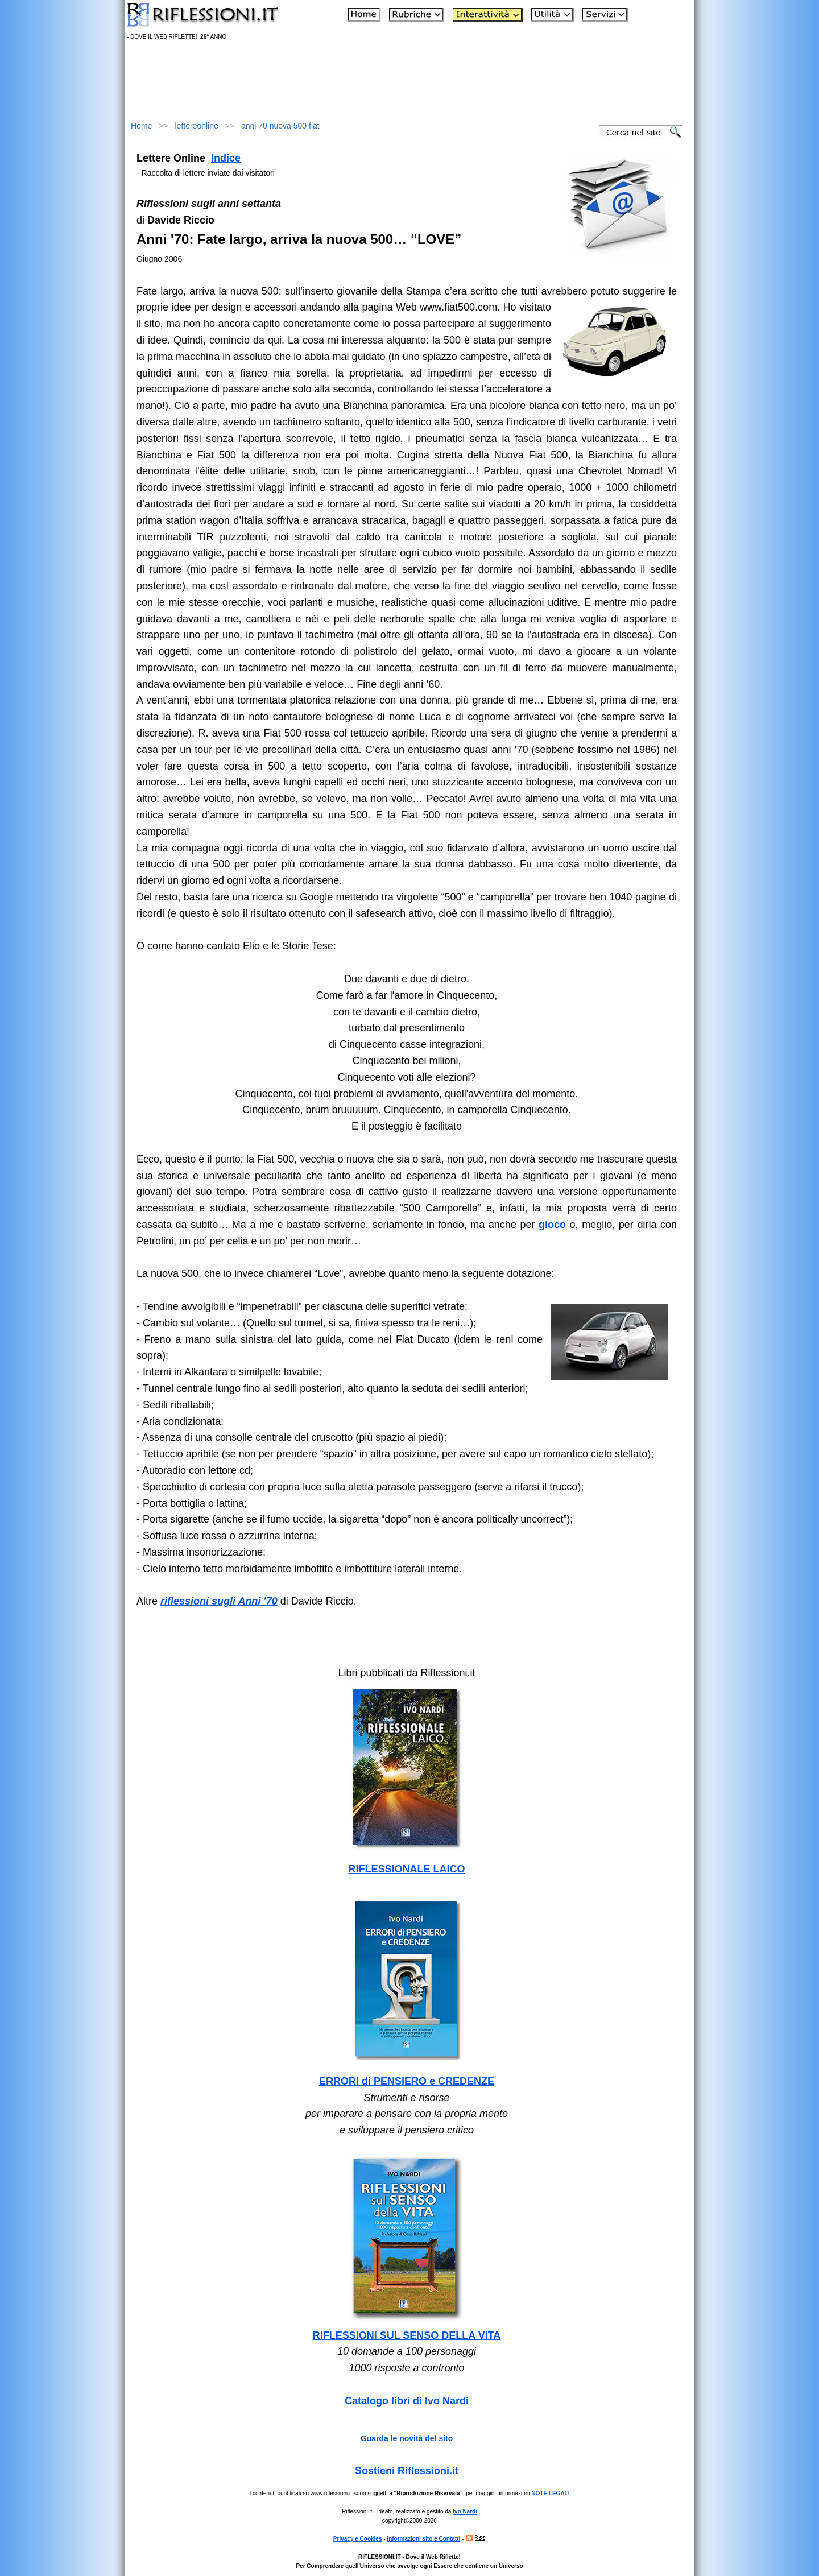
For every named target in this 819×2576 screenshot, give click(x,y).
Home (141, 125)
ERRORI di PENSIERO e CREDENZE (406, 2081)
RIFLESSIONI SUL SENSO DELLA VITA (407, 2335)
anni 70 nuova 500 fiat (280, 125)
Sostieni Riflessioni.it (406, 2470)
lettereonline (196, 125)
